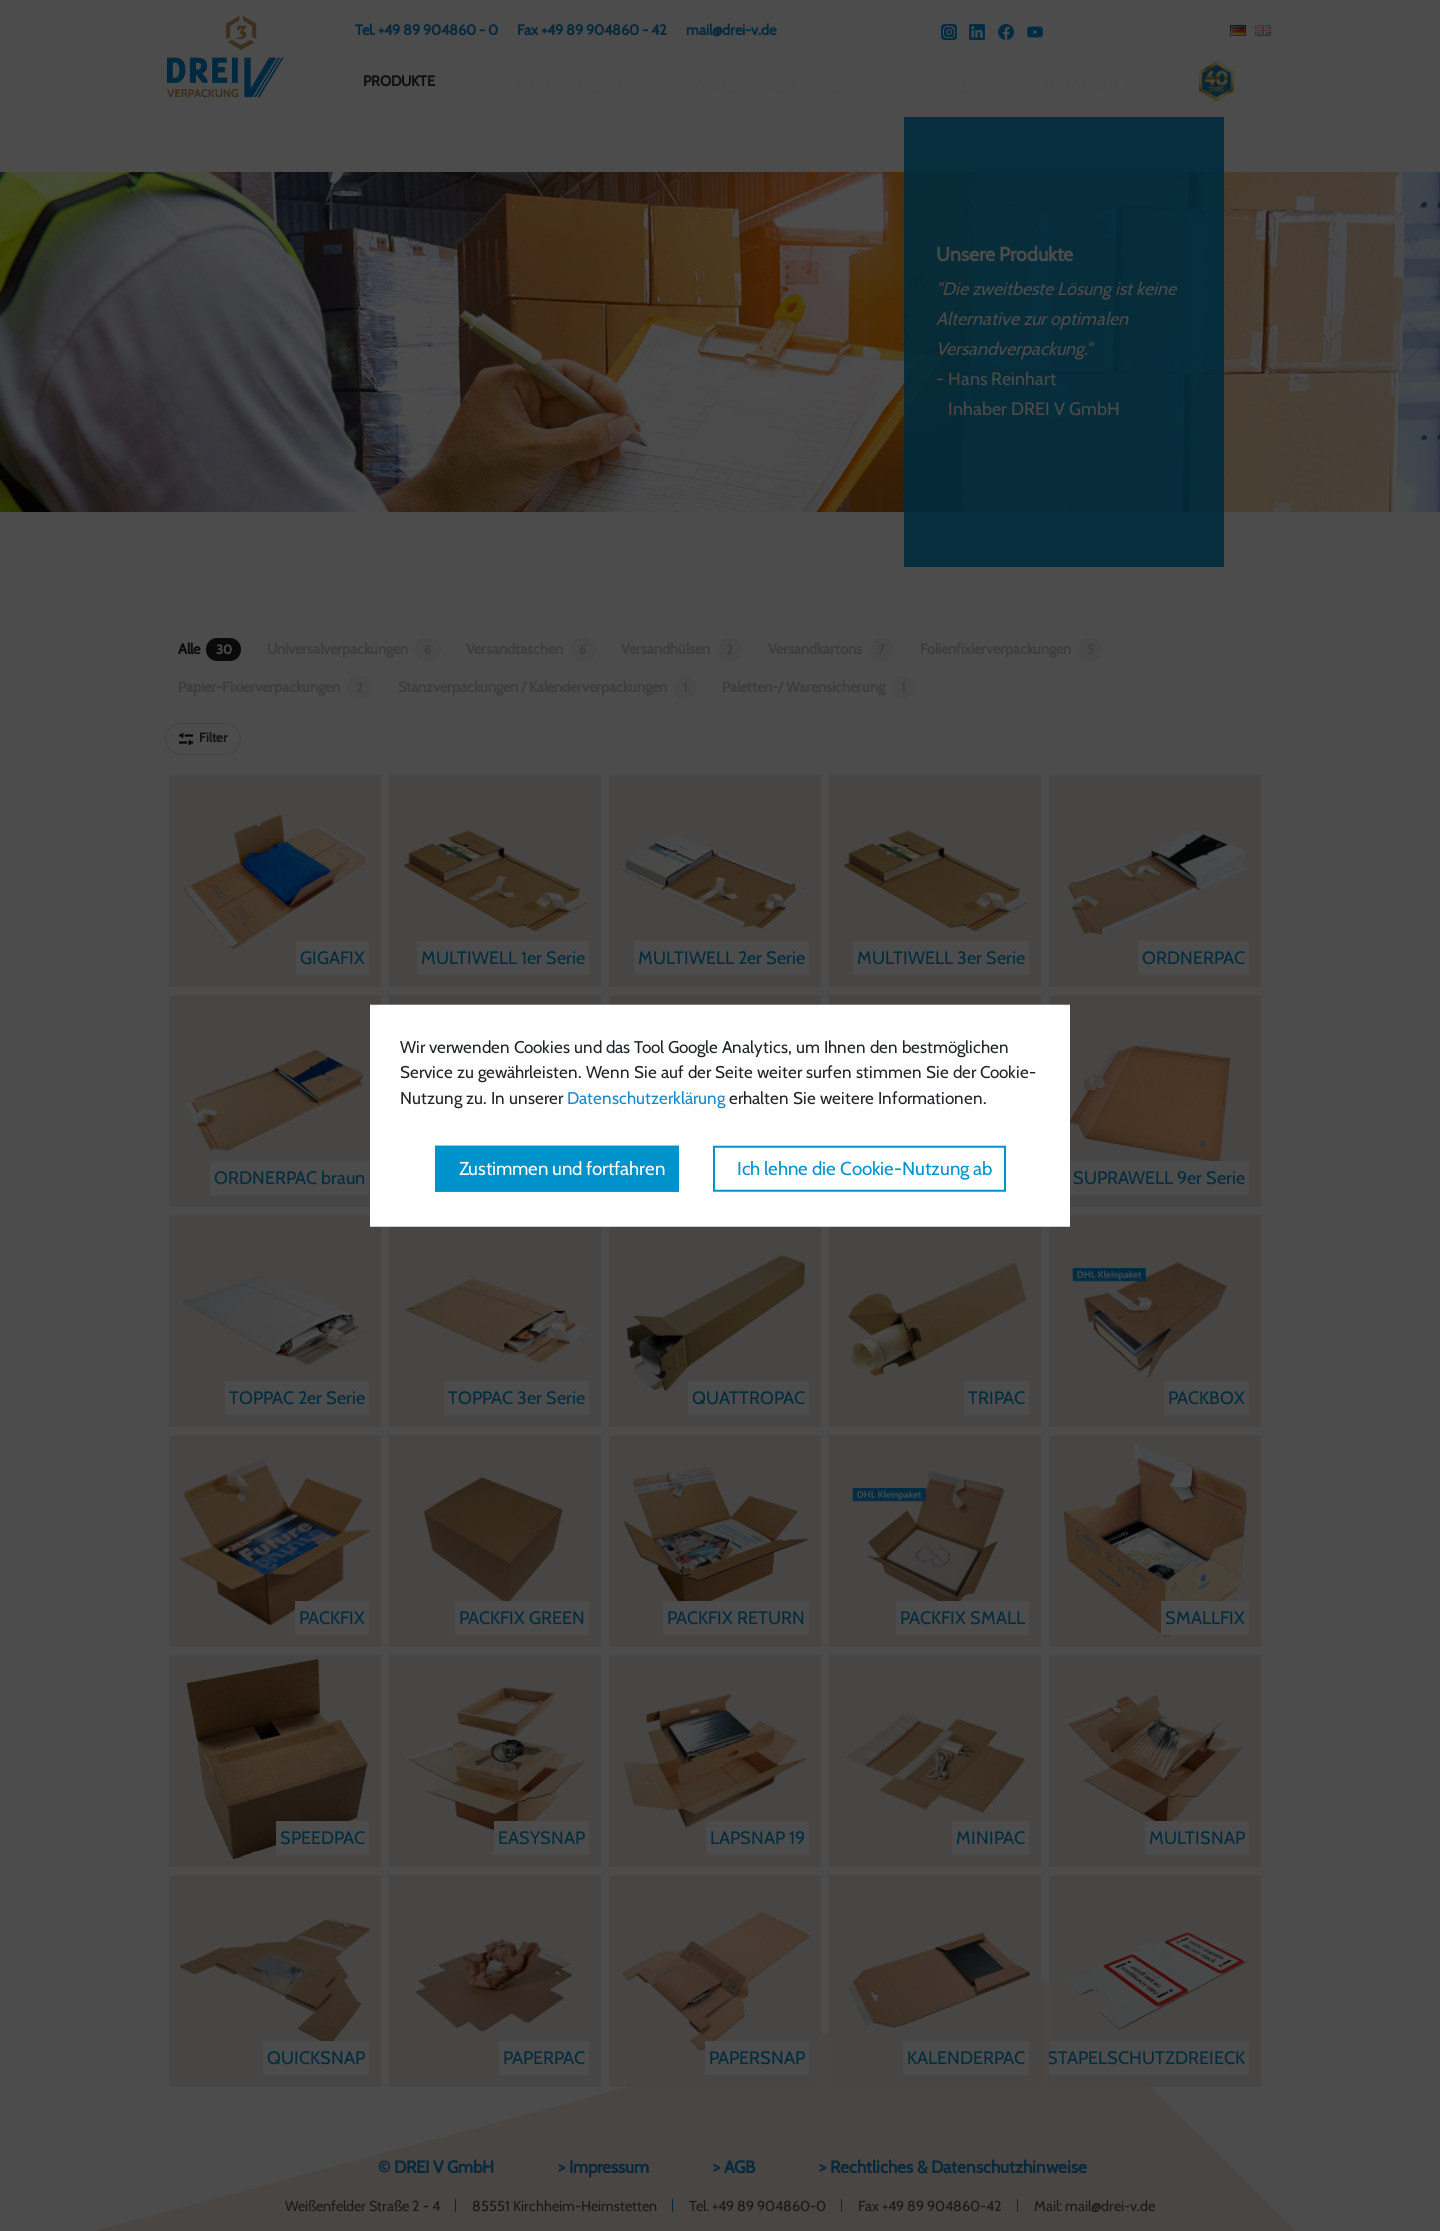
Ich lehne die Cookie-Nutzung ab (864, 1168)
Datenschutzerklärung (646, 1097)
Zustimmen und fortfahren (562, 1168)
